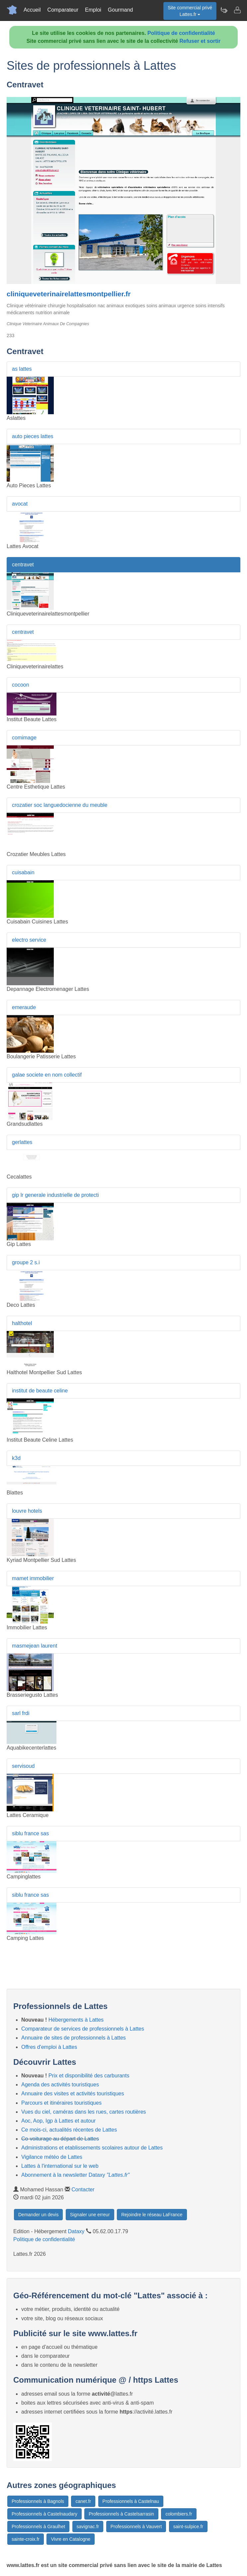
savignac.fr (88, 2526)
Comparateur (62, 10)
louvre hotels (27, 1511)
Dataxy (76, 2231)
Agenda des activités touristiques (60, 2084)
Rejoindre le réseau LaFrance (151, 2214)
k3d (16, 1458)
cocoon (20, 685)
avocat (20, 504)
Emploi (93, 10)
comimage (24, 737)
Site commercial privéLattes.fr (190, 11)
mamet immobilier (33, 1578)
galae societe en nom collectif (47, 1075)
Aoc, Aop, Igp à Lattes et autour (58, 2121)
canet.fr (83, 2501)
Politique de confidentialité (181, 33)
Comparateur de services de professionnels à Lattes (82, 2029)
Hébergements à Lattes (76, 2020)
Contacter (82, 2189)
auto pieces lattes (32, 436)
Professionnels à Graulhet (38, 2526)
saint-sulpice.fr (188, 2526)
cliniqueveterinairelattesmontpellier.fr (68, 294)
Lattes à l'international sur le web (60, 2166)
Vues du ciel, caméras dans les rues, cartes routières (83, 2112)
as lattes (22, 369)
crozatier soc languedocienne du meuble (59, 805)
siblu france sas (30, 1833)
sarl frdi (20, 1713)
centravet (23, 564)
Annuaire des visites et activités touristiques (72, 2093)
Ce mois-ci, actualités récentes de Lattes (69, 2130)
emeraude (24, 1007)
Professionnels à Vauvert (136, 2526)
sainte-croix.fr (26, 2539)
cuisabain (23, 872)
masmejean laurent (34, 1646)
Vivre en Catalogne (70, 2539)
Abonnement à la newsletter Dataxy (75, 2175)
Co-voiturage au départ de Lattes (60, 2139)
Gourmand (120, 10)
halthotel (22, 1323)
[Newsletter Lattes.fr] (223, 10)
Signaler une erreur (90, 2214)
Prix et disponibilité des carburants (88, 2075)
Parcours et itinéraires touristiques (61, 2103)
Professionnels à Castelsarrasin (121, 2514)
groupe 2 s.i (26, 1262)
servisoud (23, 1766)
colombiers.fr (178, 2514)
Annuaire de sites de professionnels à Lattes (73, 2038)
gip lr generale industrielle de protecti (55, 1195)
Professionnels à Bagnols (38, 2501)
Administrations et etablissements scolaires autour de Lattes (92, 2147)
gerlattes (22, 1142)
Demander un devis (38, 2214)
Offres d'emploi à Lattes (49, 2047)
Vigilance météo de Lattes (51, 2157)
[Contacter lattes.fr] (237, 10)
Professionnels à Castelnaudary (44, 2514)
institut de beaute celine (40, 1390)
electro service (29, 940)
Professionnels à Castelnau (131, 2501)
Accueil (32, 10)
